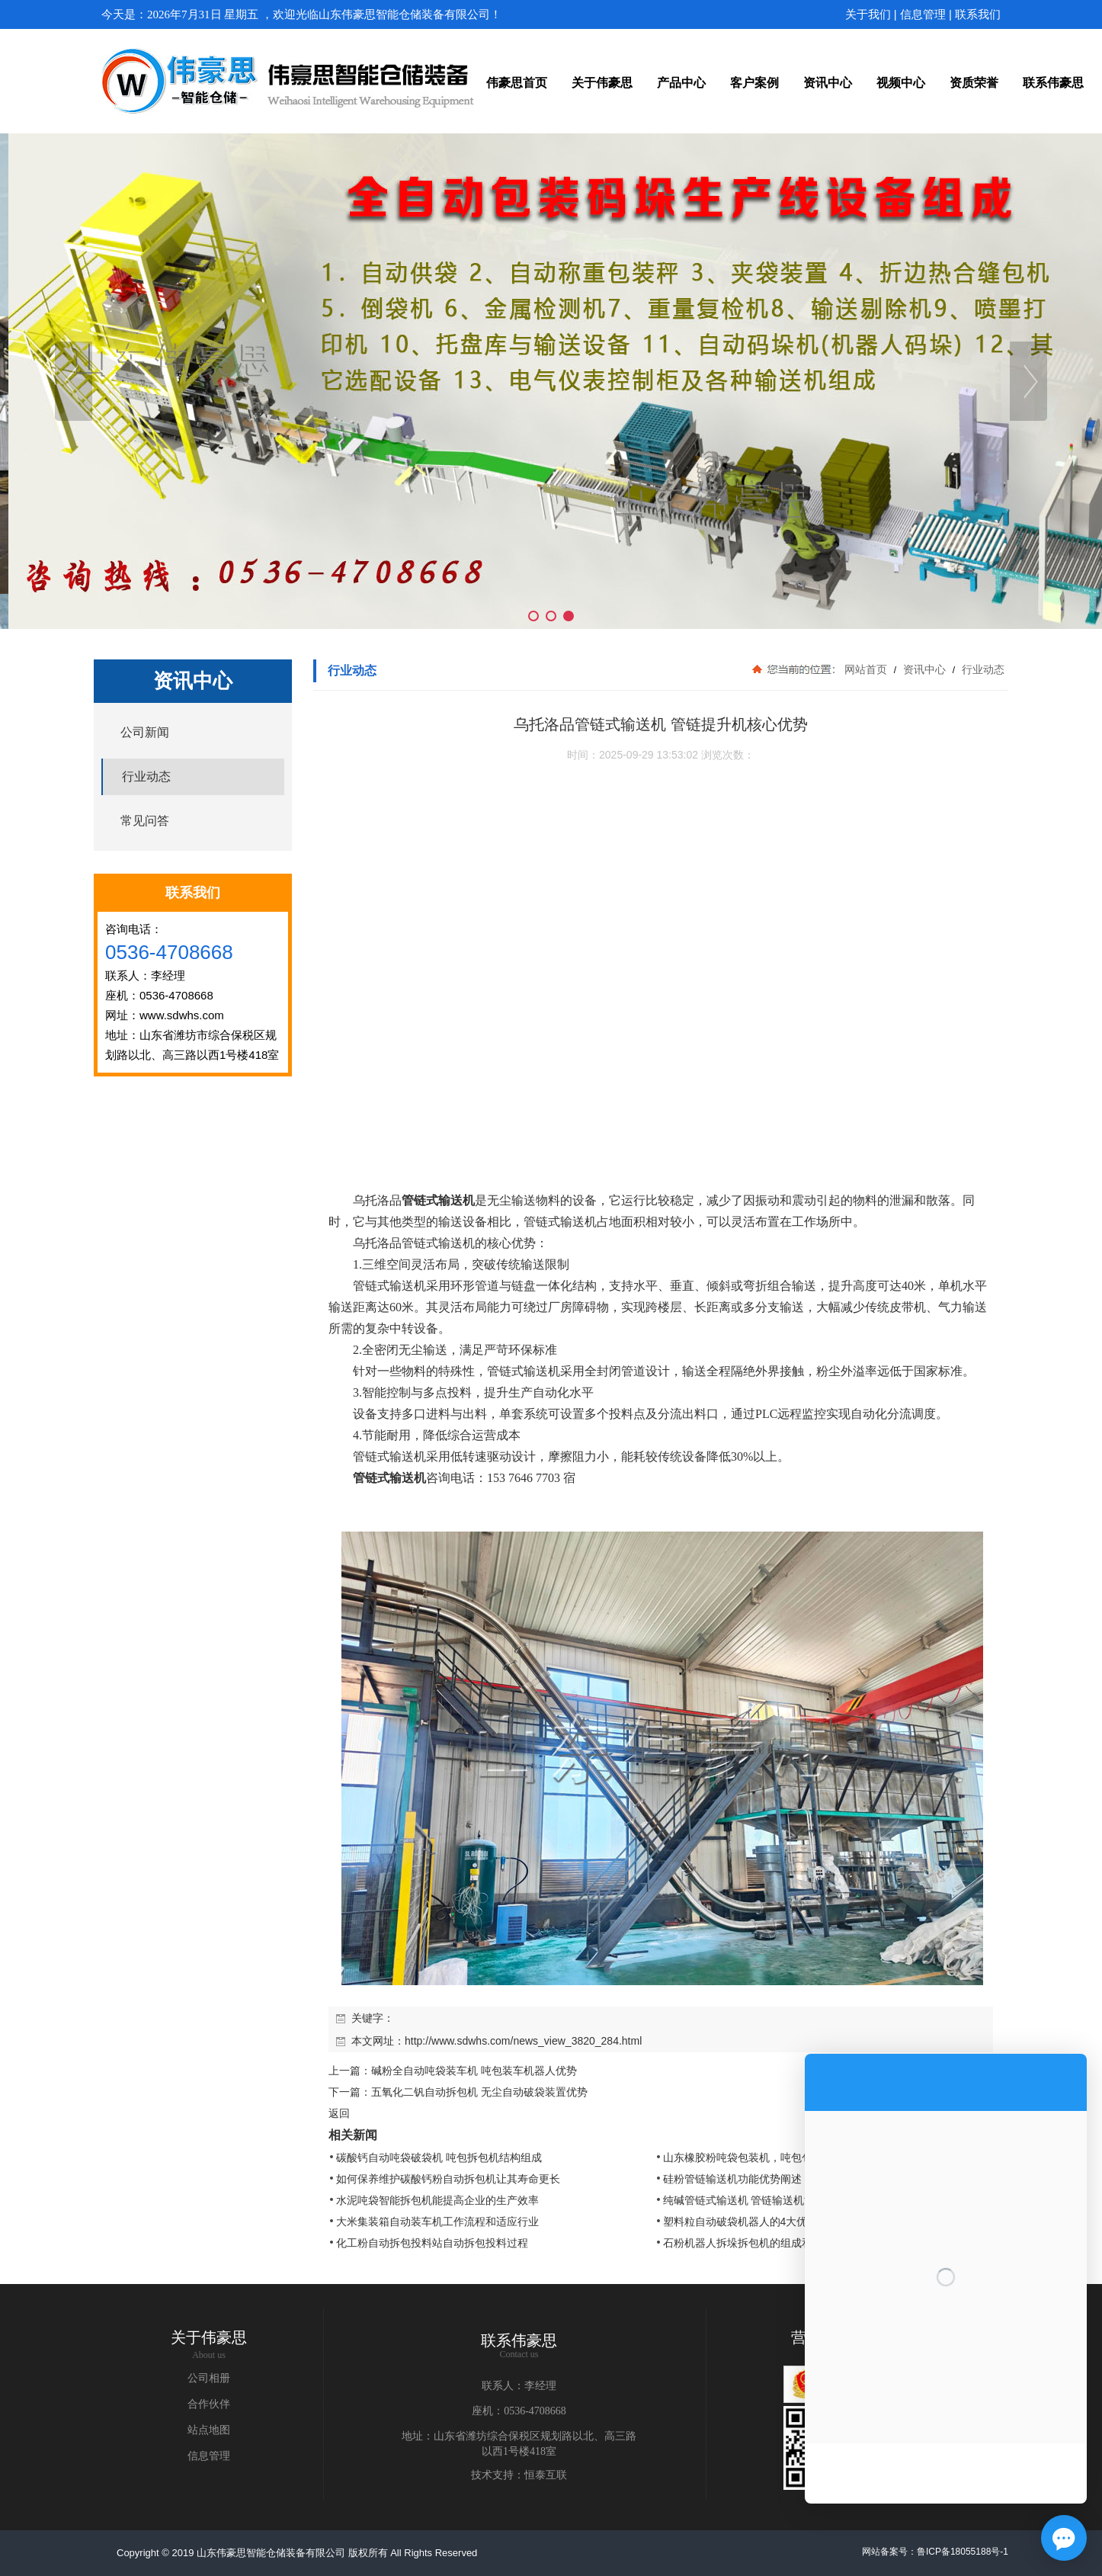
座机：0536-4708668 (519, 2411)
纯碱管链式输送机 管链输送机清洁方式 (755, 2200)
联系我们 (978, 14)
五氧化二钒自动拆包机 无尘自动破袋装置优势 (479, 2092)
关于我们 (868, 14)
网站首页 (865, 669)
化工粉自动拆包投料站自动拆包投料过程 (432, 2243)
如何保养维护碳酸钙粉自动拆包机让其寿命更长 (448, 2179)
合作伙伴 (208, 2404)
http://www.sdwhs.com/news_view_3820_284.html (523, 2041)
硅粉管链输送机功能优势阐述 (732, 2179)
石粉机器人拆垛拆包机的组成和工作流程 (759, 2243)
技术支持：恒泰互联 (519, 2475)
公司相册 (208, 2378)
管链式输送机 (438, 1200)
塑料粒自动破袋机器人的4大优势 (740, 2221)
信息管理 (923, 14)
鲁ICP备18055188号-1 (962, 2551)
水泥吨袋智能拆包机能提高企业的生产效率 (437, 2200)
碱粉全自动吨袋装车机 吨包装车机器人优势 (474, 2070)
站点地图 (208, 2430)
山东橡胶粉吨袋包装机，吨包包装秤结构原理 (769, 2157)
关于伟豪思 (209, 2337)
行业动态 (981, 669)
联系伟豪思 (519, 2340)
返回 (339, 2113)
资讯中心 (924, 669)
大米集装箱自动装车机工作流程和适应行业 (437, 2221)
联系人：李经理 (519, 2386)
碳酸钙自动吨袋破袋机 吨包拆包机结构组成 (439, 2157)
